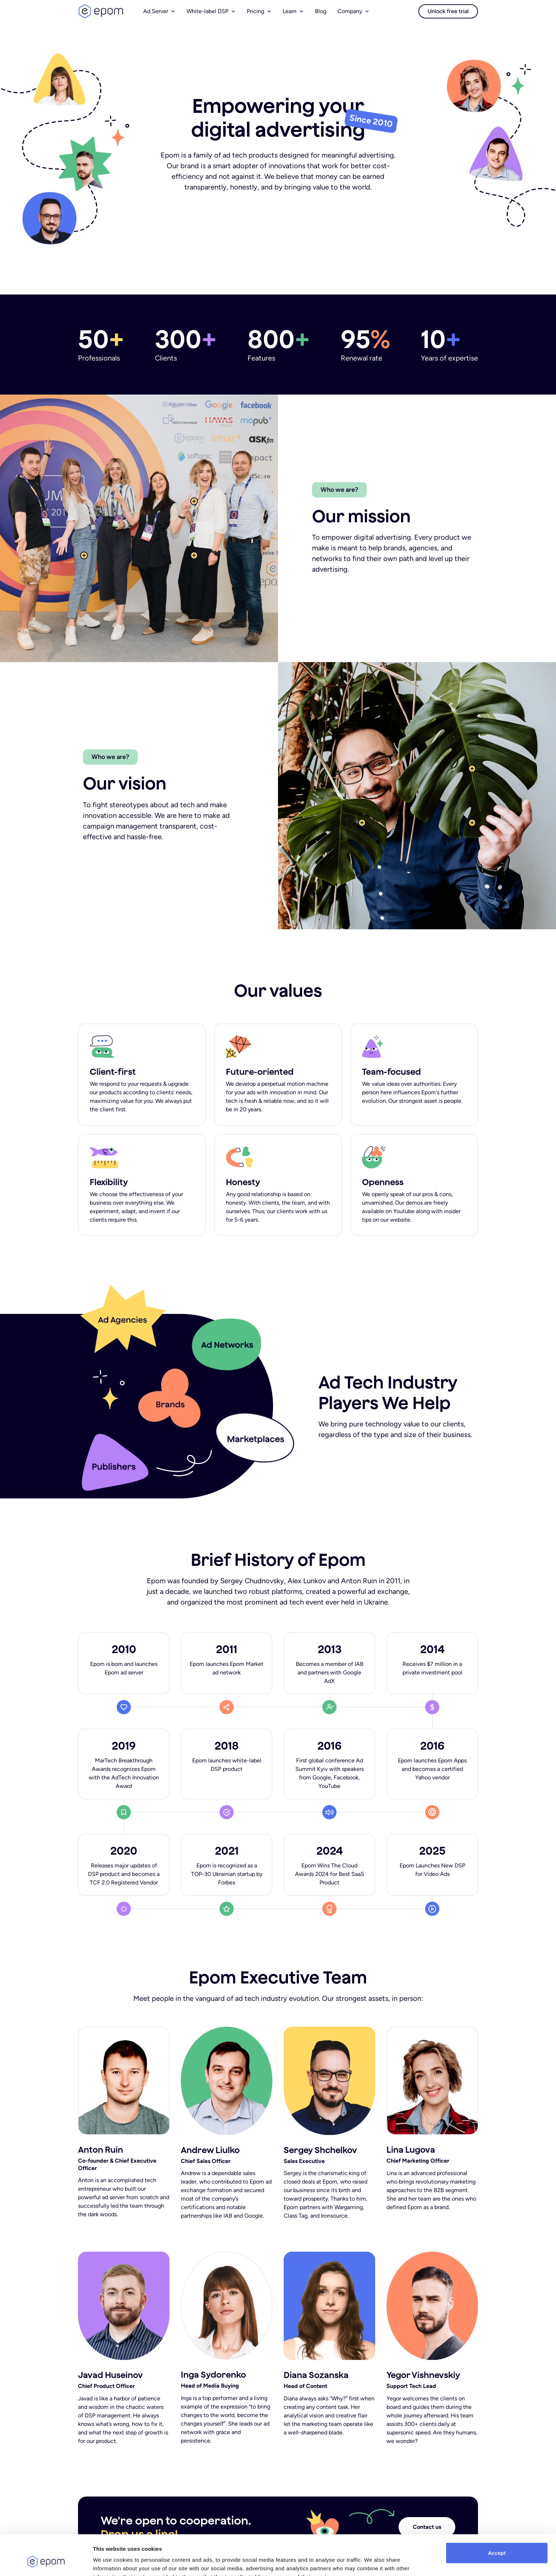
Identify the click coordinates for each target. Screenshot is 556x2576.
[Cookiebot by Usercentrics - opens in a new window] (46, 2562)
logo (100, 11)
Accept (497, 2518)
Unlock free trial (448, 11)
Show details (109, 2562)
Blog (320, 11)
